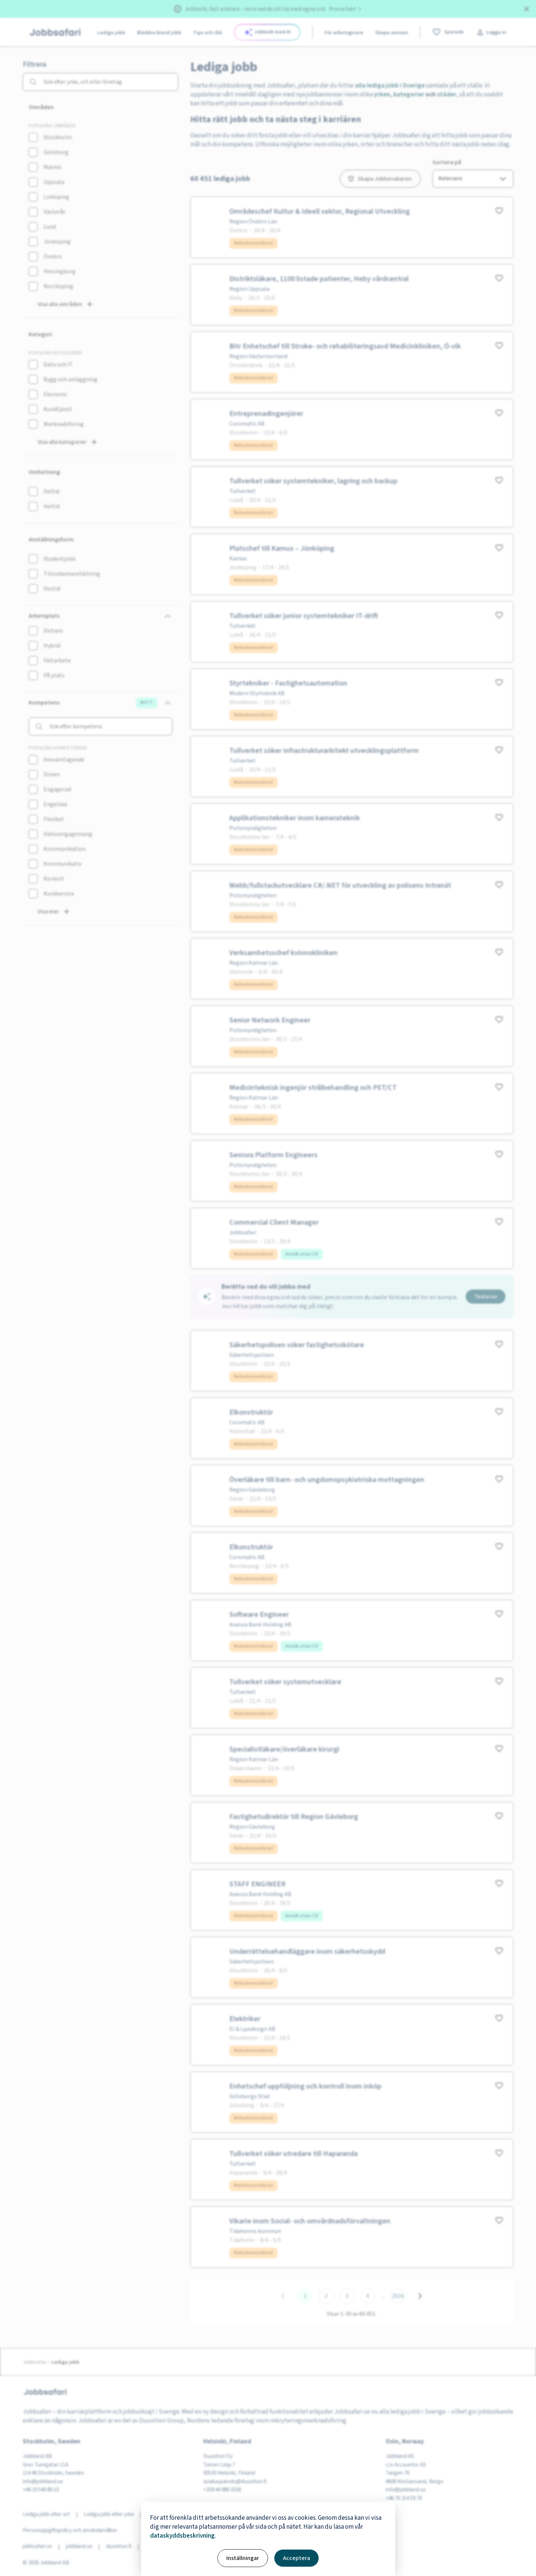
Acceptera (296, 2558)
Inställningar (242, 2558)
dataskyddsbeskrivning (182, 2535)
